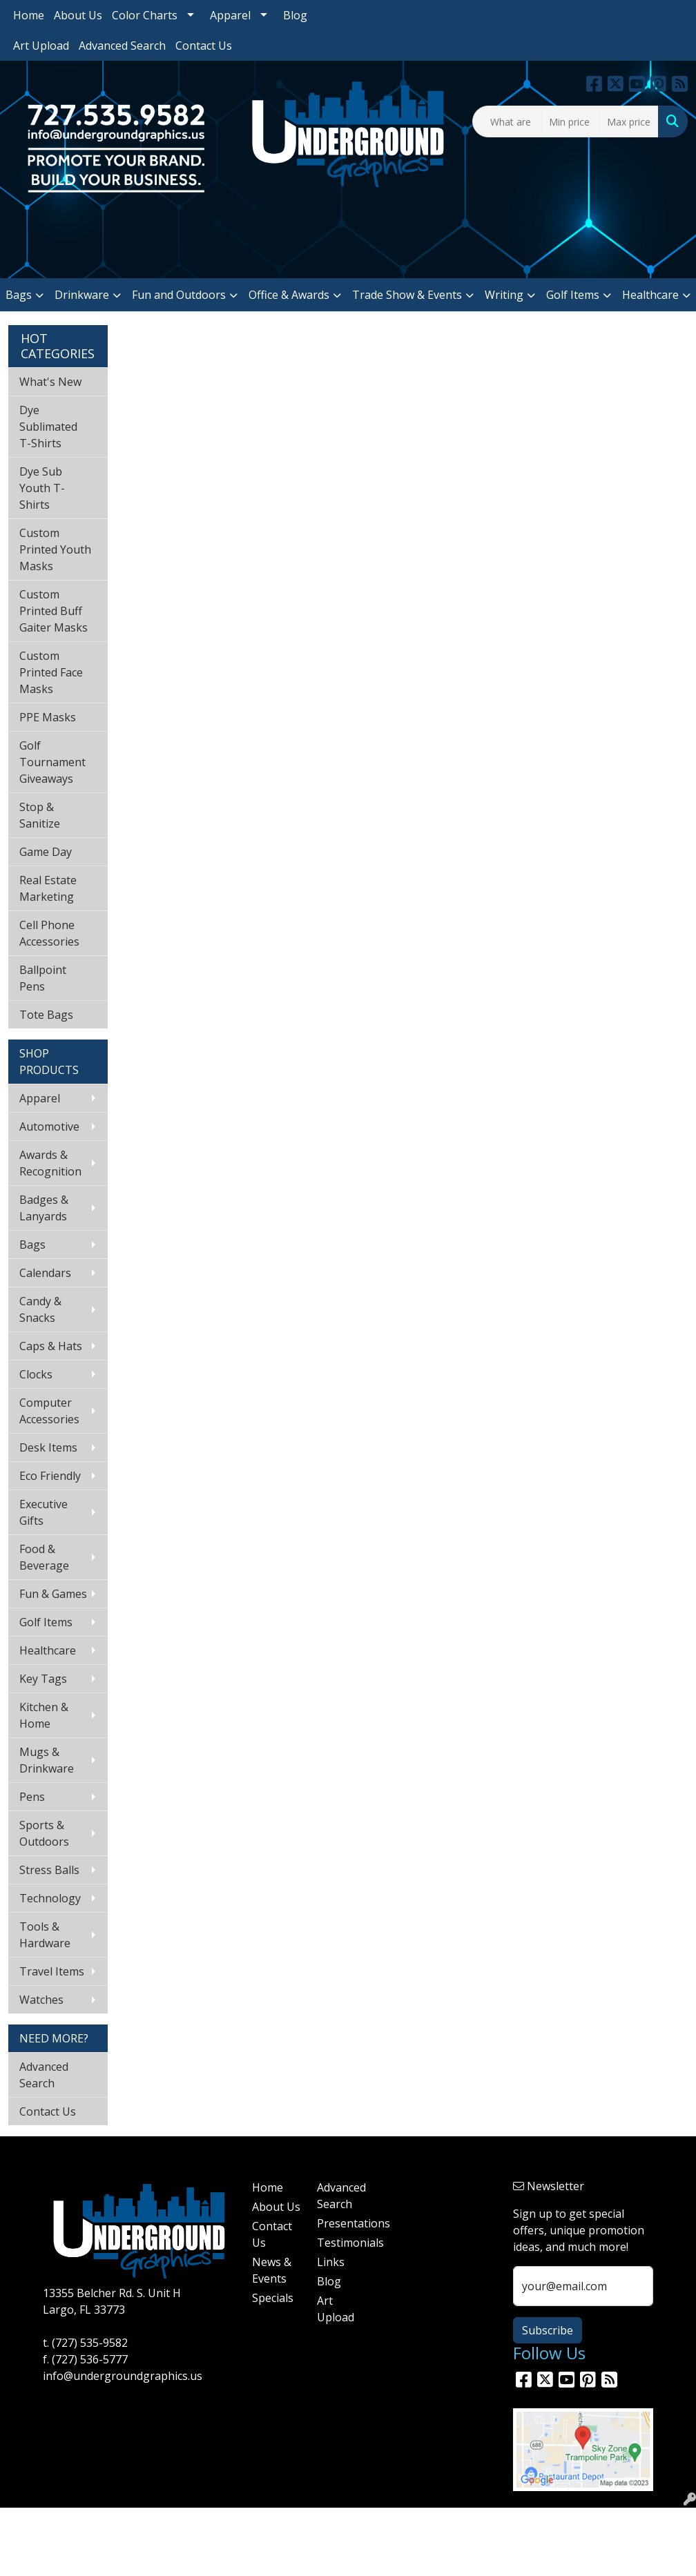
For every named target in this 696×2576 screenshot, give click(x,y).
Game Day (45, 851)
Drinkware (82, 294)
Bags (19, 294)
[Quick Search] (507, 121)
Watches (41, 1999)
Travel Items (51, 1971)
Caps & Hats (50, 1346)
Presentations (341, 2223)
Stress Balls (49, 1869)
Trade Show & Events (407, 294)
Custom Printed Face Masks (51, 672)
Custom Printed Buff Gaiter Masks (53, 611)
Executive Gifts (43, 1512)
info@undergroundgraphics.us (122, 2375)
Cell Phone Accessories (49, 933)
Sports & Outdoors (44, 1833)
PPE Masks (47, 717)
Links (331, 2262)
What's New (50, 381)
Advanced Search (122, 45)
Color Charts (144, 15)
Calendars (45, 1272)
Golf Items (572, 294)
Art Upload (41, 45)
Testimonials (341, 2242)
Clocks (35, 1374)
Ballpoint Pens (42, 978)
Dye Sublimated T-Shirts (48, 426)
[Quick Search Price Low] (571, 121)
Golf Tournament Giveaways (52, 762)
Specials (272, 2297)
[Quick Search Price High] (629, 121)
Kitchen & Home (43, 1715)
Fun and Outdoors (179, 294)
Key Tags (43, 1678)
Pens (32, 1796)
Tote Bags (46, 1014)
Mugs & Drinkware (46, 1760)
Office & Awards (289, 294)
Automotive (49, 1126)
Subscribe (547, 2330)
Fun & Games (53, 1593)
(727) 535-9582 (90, 2342)
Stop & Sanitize (39, 815)
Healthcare (650, 294)
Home (28, 15)
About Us (78, 15)
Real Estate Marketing (48, 888)
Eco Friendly (50, 1475)
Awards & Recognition (50, 1163)
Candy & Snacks (40, 1309)
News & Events (271, 2270)
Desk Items (48, 1447)
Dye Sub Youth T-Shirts (42, 488)
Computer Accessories (49, 1411)
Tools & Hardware (44, 1935)
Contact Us (203, 45)
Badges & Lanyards (43, 1208)
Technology (50, 1898)
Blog (295, 15)
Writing (504, 294)
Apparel (230, 15)
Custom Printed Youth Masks (55, 549)
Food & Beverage (44, 1557)
